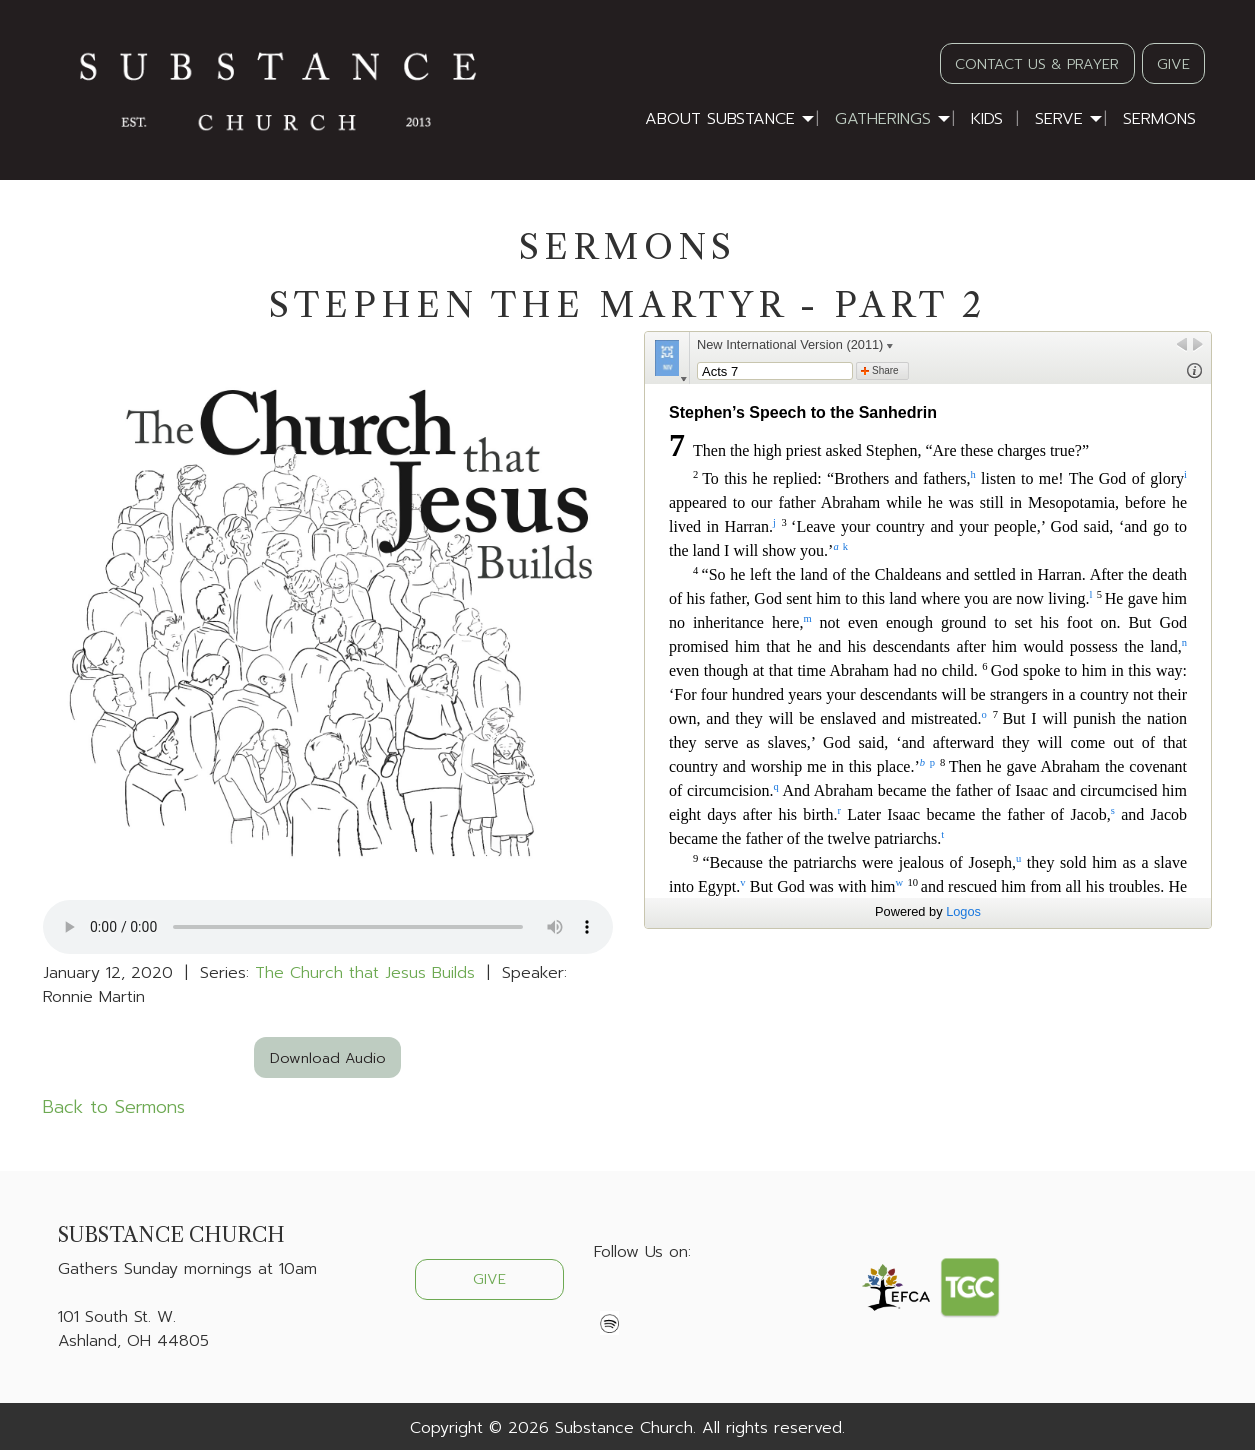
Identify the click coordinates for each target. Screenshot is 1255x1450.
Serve (1059, 119)
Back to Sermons (114, 1107)
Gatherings (883, 119)
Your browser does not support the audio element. (328, 927)
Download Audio (328, 1058)
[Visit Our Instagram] (674, 1299)
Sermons (1159, 119)
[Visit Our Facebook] (610, 1299)
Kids (987, 119)
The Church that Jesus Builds (365, 973)
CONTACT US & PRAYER (1037, 64)
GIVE (1173, 64)
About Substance (720, 119)
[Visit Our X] (642, 1299)
